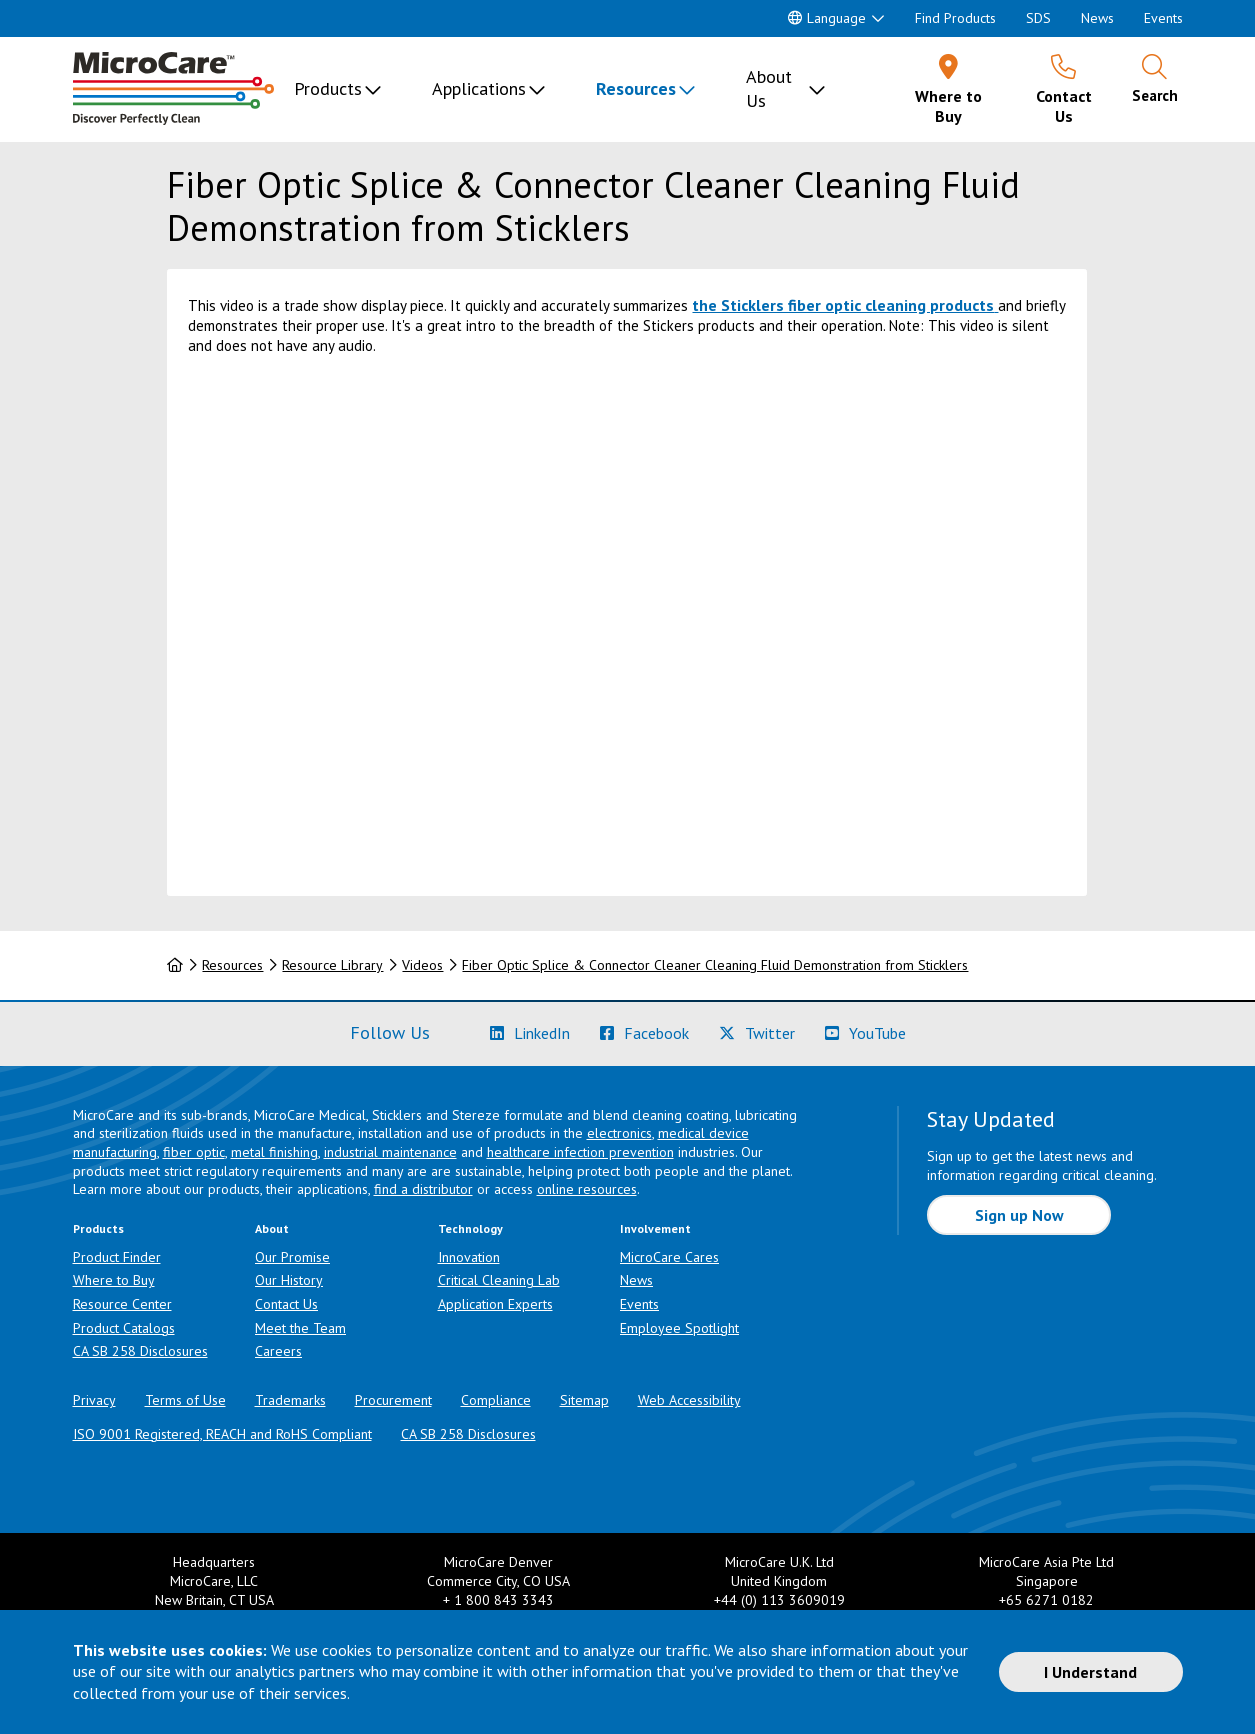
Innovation (469, 1257)
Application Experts (495, 1304)
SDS (1038, 18)
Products (328, 88)
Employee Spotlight (679, 1328)
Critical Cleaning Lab (499, 1280)
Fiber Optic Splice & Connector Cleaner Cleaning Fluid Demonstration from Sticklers (715, 965)
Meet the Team (300, 1328)
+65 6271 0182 (1046, 1600)
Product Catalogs (124, 1328)
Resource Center (122, 1304)
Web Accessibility (689, 1400)
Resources (636, 88)
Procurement (393, 1400)
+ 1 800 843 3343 (498, 1600)
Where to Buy (114, 1280)
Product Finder (117, 1257)
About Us (769, 88)
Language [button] (827, 18)
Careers (278, 1351)
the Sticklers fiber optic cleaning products (843, 305)
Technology (470, 1228)
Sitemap (584, 1400)
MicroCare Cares (669, 1257)
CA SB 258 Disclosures (140, 1351)
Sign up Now (1019, 1215)
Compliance (496, 1400)
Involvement (655, 1228)
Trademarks (290, 1400)
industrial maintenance (390, 1152)
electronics (619, 1133)
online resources (587, 1189)
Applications (479, 88)
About (272, 1228)
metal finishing (274, 1152)
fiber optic (194, 1152)
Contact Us (286, 1304)
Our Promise (292, 1257)
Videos (422, 965)
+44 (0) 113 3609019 (779, 1600)
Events (1163, 18)
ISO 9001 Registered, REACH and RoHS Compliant (222, 1434)
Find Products (955, 18)
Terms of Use (185, 1400)
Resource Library (332, 965)
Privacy (94, 1400)
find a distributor (423, 1189)
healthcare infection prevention (580, 1152)
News (1097, 18)
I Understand (1090, 1672)
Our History (289, 1280)
